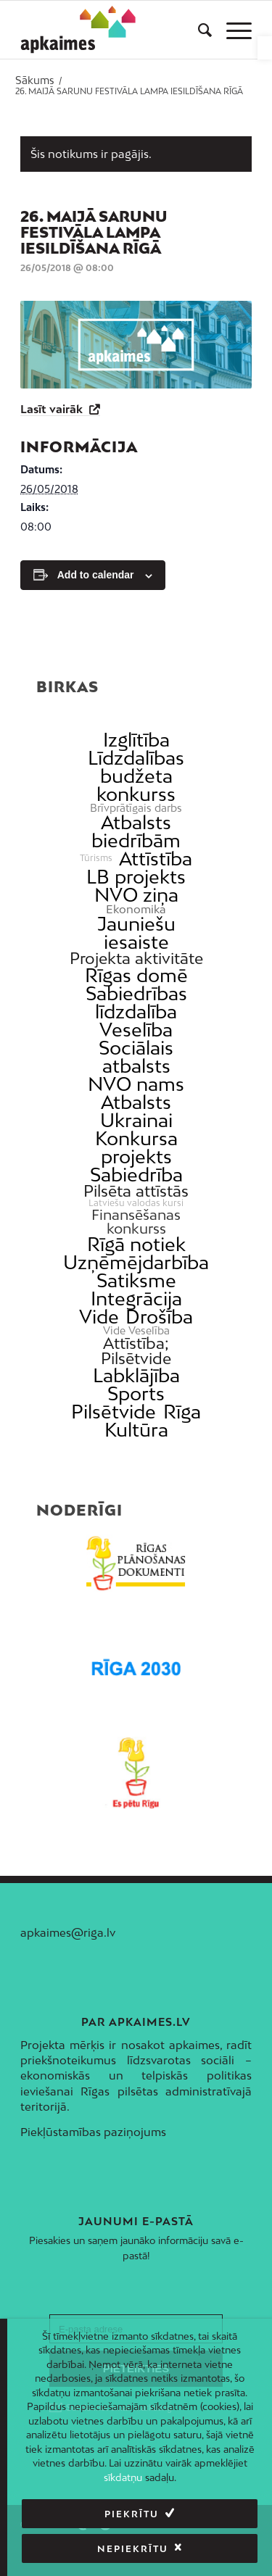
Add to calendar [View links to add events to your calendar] (95, 575)
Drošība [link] (159, 1317)
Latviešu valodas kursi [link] (136, 1203)
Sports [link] (136, 1393)
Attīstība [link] (155, 858)
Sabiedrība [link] (136, 1175)
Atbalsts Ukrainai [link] (136, 1111)
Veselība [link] (136, 1030)
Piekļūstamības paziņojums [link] (93, 2131)
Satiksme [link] (136, 1280)
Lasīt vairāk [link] (53, 408)
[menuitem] (198, 30)
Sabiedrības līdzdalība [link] (136, 1002)
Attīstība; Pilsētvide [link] (136, 1351)
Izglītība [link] (136, 740)
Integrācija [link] (136, 1298)
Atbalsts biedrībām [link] (136, 831)
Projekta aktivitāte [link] (136, 958)
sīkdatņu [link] (123, 2477)
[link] (264, 47)
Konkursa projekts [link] (136, 1147)
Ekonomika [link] (136, 909)
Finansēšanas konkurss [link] (136, 1221)
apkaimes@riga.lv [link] (67, 1932)
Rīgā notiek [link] (136, 1244)
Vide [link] (99, 1317)
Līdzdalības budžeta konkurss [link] (136, 776)
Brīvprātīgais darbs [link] (136, 808)
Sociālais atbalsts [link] (136, 1057)
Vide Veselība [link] (136, 1331)
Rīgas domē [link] (136, 975)
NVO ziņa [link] (136, 895)
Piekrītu (131, 2514)
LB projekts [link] (136, 877)
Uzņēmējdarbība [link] (136, 1262)
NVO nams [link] (136, 1084)
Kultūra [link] (136, 1430)
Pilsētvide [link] (113, 1412)
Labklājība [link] (136, 1375)
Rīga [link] (182, 1412)
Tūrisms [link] (96, 858)
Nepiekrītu (132, 2548)
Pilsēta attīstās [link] (136, 1191)
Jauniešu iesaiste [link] (136, 933)
